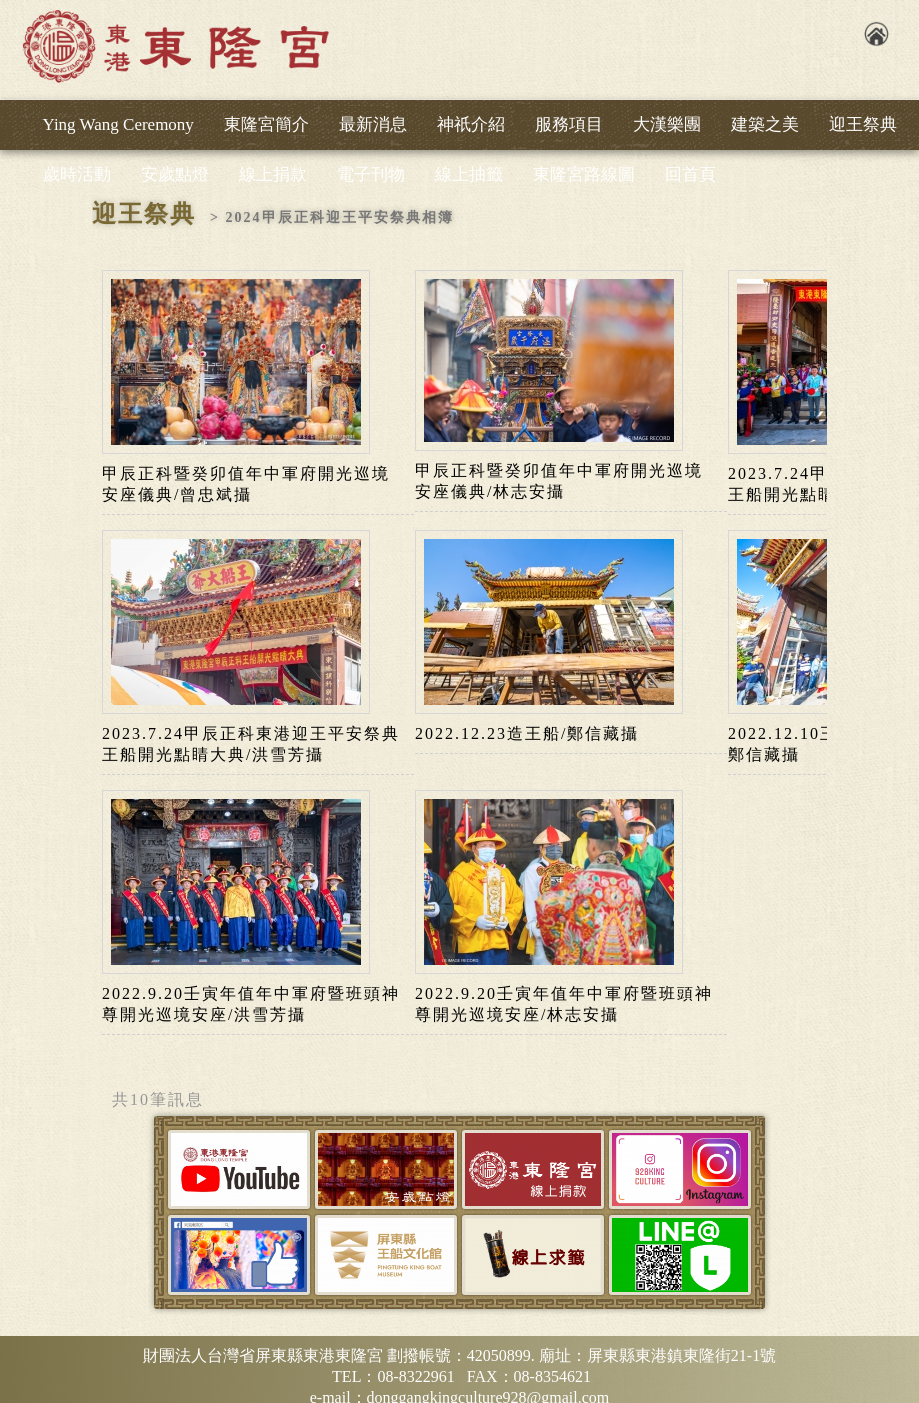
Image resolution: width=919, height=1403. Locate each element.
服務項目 (569, 124)
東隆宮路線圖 (584, 174)
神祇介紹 (471, 124)
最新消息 (373, 124)
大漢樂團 (667, 124)
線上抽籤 (469, 174)
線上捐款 (273, 174)
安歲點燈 (175, 174)
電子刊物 (371, 174)
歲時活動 (77, 174)
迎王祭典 (863, 124)
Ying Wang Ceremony (118, 124)
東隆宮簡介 (266, 124)
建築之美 (765, 124)
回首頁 (690, 174)
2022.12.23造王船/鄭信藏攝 (527, 733)
